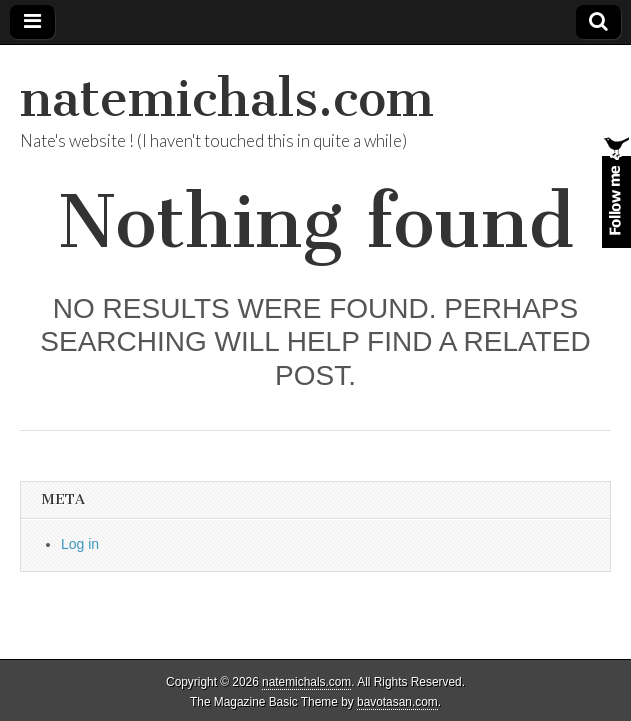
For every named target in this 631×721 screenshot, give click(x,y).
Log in (80, 544)
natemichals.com (227, 98)
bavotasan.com (397, 702)
